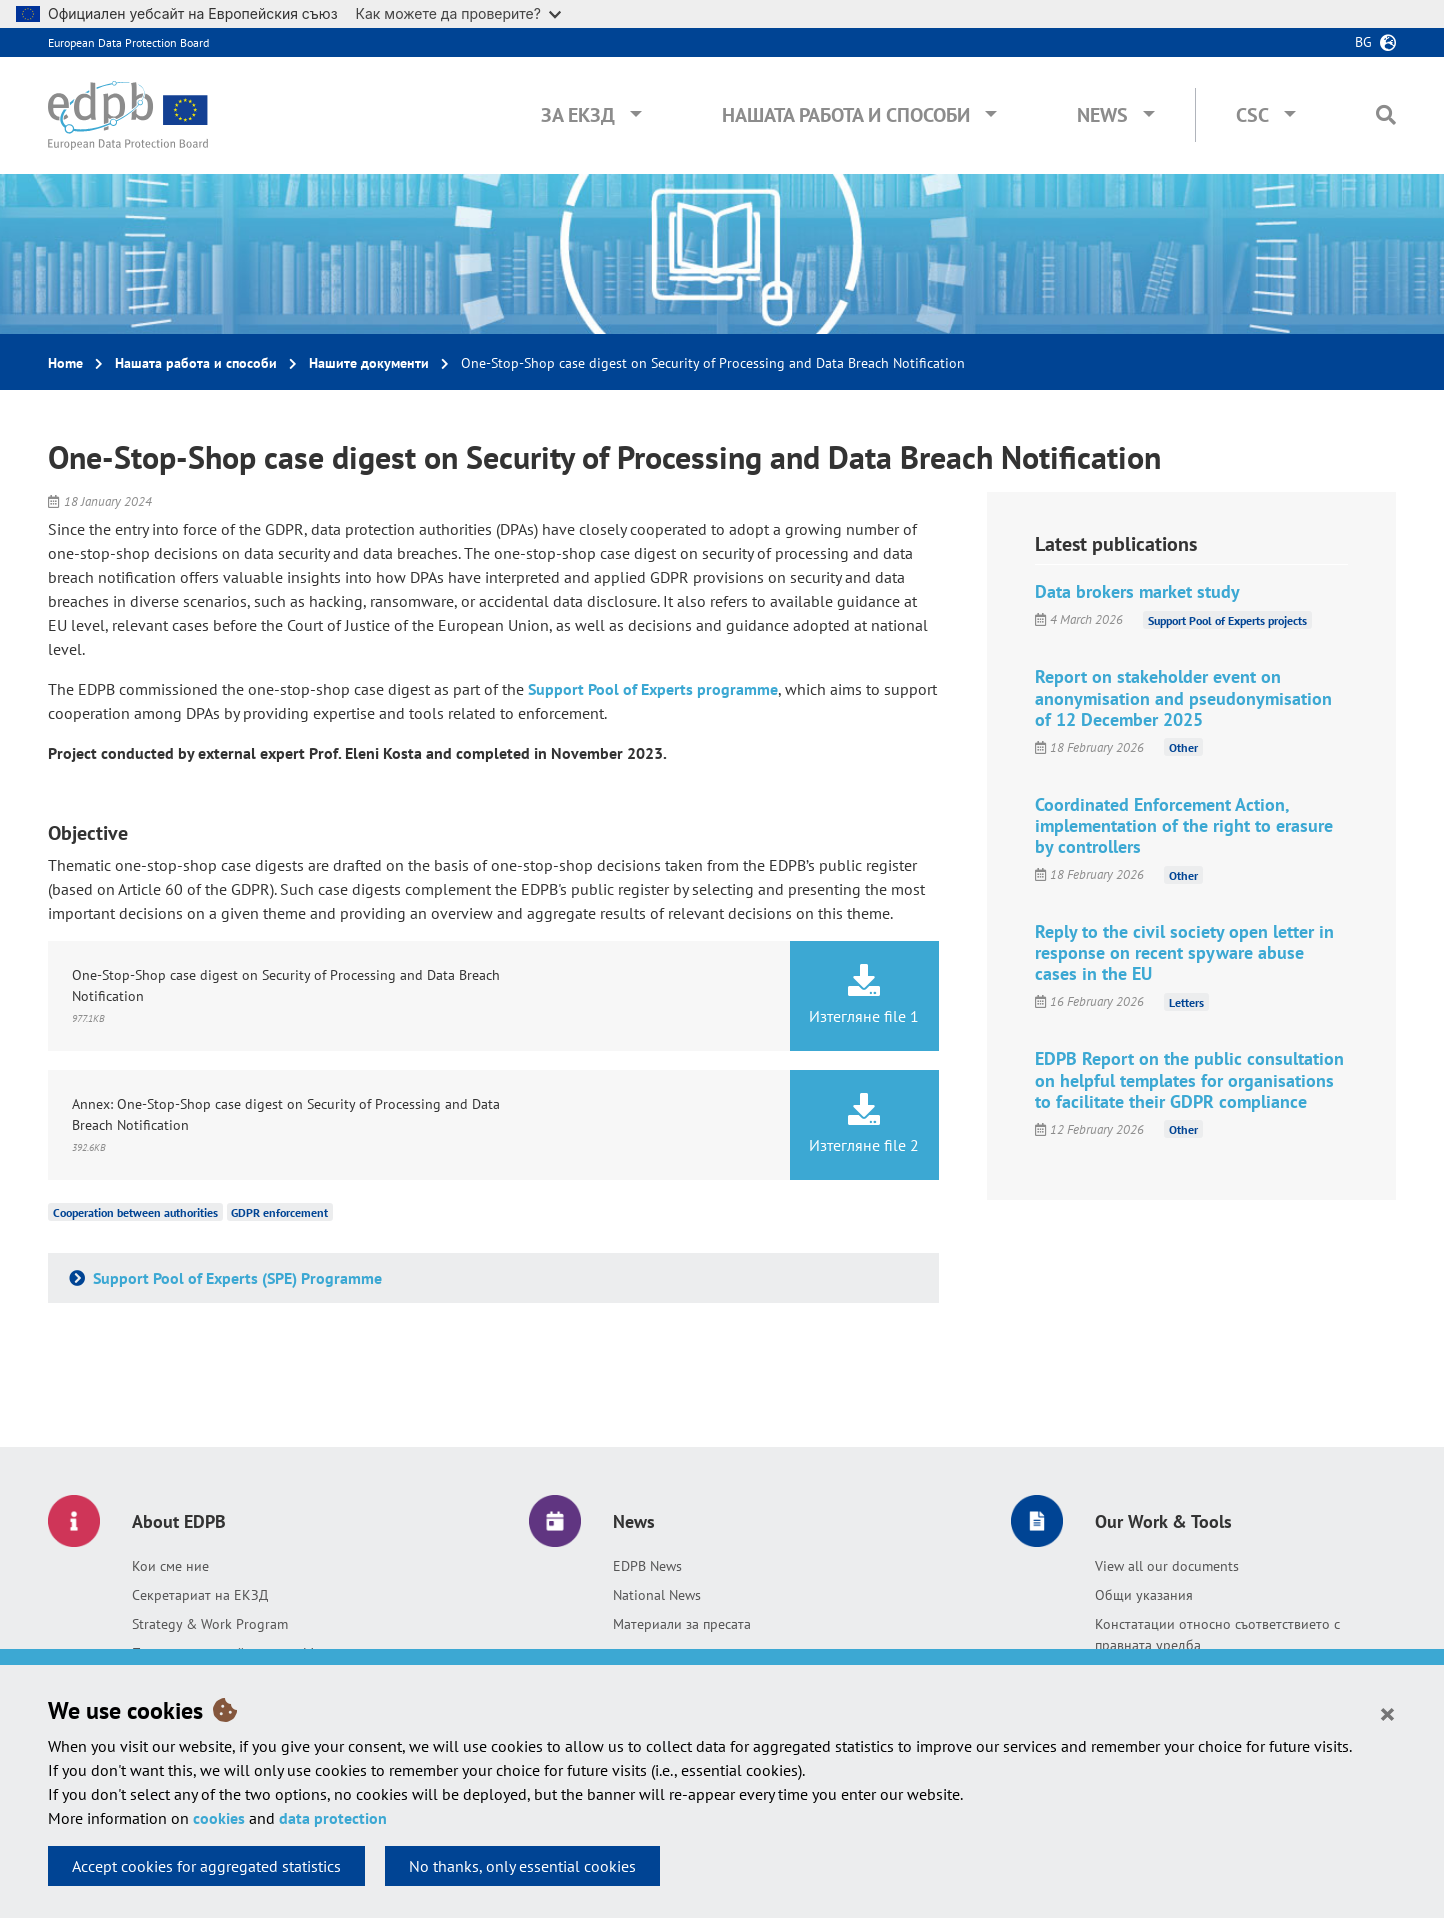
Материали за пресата (682, 1624)
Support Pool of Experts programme (653, 689)
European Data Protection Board (128, 42)
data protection (333, 1818)
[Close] (1387, 1713)
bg (1363, 42)
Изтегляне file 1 (864, 995)
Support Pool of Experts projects (1227, 619)
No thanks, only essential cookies (522, 1866)
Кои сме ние (170, 1566)
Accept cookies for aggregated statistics (206, 1866)
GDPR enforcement (279, 1212)
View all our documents (1167, 1566)
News (1102, 115)
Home (65, 363)
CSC (1252, 115)
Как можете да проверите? (458, 13)
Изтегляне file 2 (864, 1124)
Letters (1186, 1001)
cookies (219, 1818)
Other (1183, 747)
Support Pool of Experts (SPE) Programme (235, 1278)
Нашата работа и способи (846, 115)
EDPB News (647, 1566)
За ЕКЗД (578, 115)
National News (657, 1595)
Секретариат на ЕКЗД (200, 1595)
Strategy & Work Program (210, 1624)
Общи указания (1144, 1595)
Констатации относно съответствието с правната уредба (1217, 1634)
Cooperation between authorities (135, 1212)
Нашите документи (369, 363)
